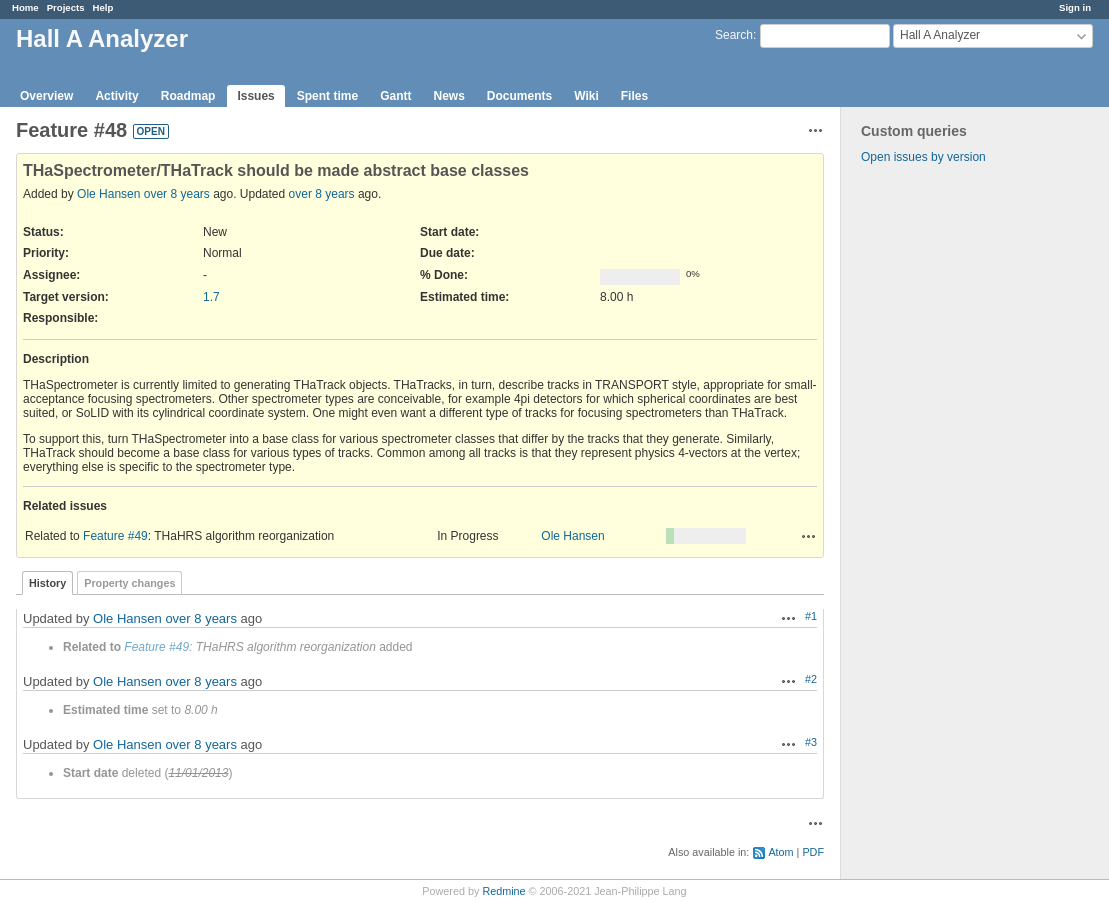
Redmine (503, 891)
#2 (811, 679)
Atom (780, 852)
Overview (46, 96)
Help (103, 7)
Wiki (586, 96)
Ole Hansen (108, 194)
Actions (809, 536)
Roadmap (188, 96)
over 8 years (177, 194)
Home (25, 7)
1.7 (211, 297)
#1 (811, 616)
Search (734, 35)
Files (634, 96)
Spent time (327, 96)
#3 (811, 742)
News (448, 96)
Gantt (395, 96)
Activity (116, 96)
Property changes (129, 583)
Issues (255, 96)
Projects (66, 7)
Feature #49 (115, 536)
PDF (813, 852)
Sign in (1075, 7)
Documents (519, 96)
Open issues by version (923, 157)
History (47, 583)
